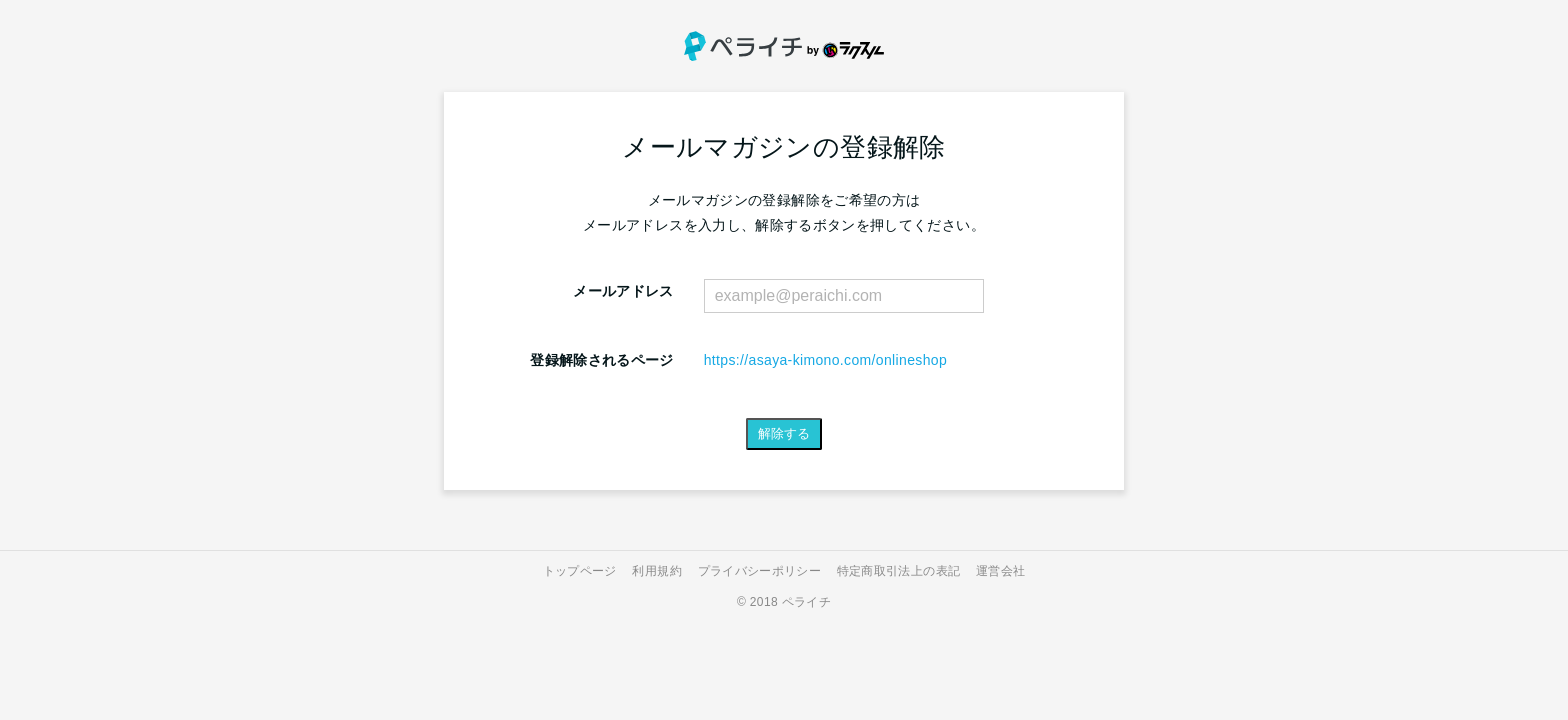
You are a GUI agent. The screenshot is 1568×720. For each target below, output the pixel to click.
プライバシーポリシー (760, 571)
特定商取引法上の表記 (899, 571)
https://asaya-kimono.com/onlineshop (825, 360)
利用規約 (656, 571)
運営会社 (1000, 571)
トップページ (580, 571)
